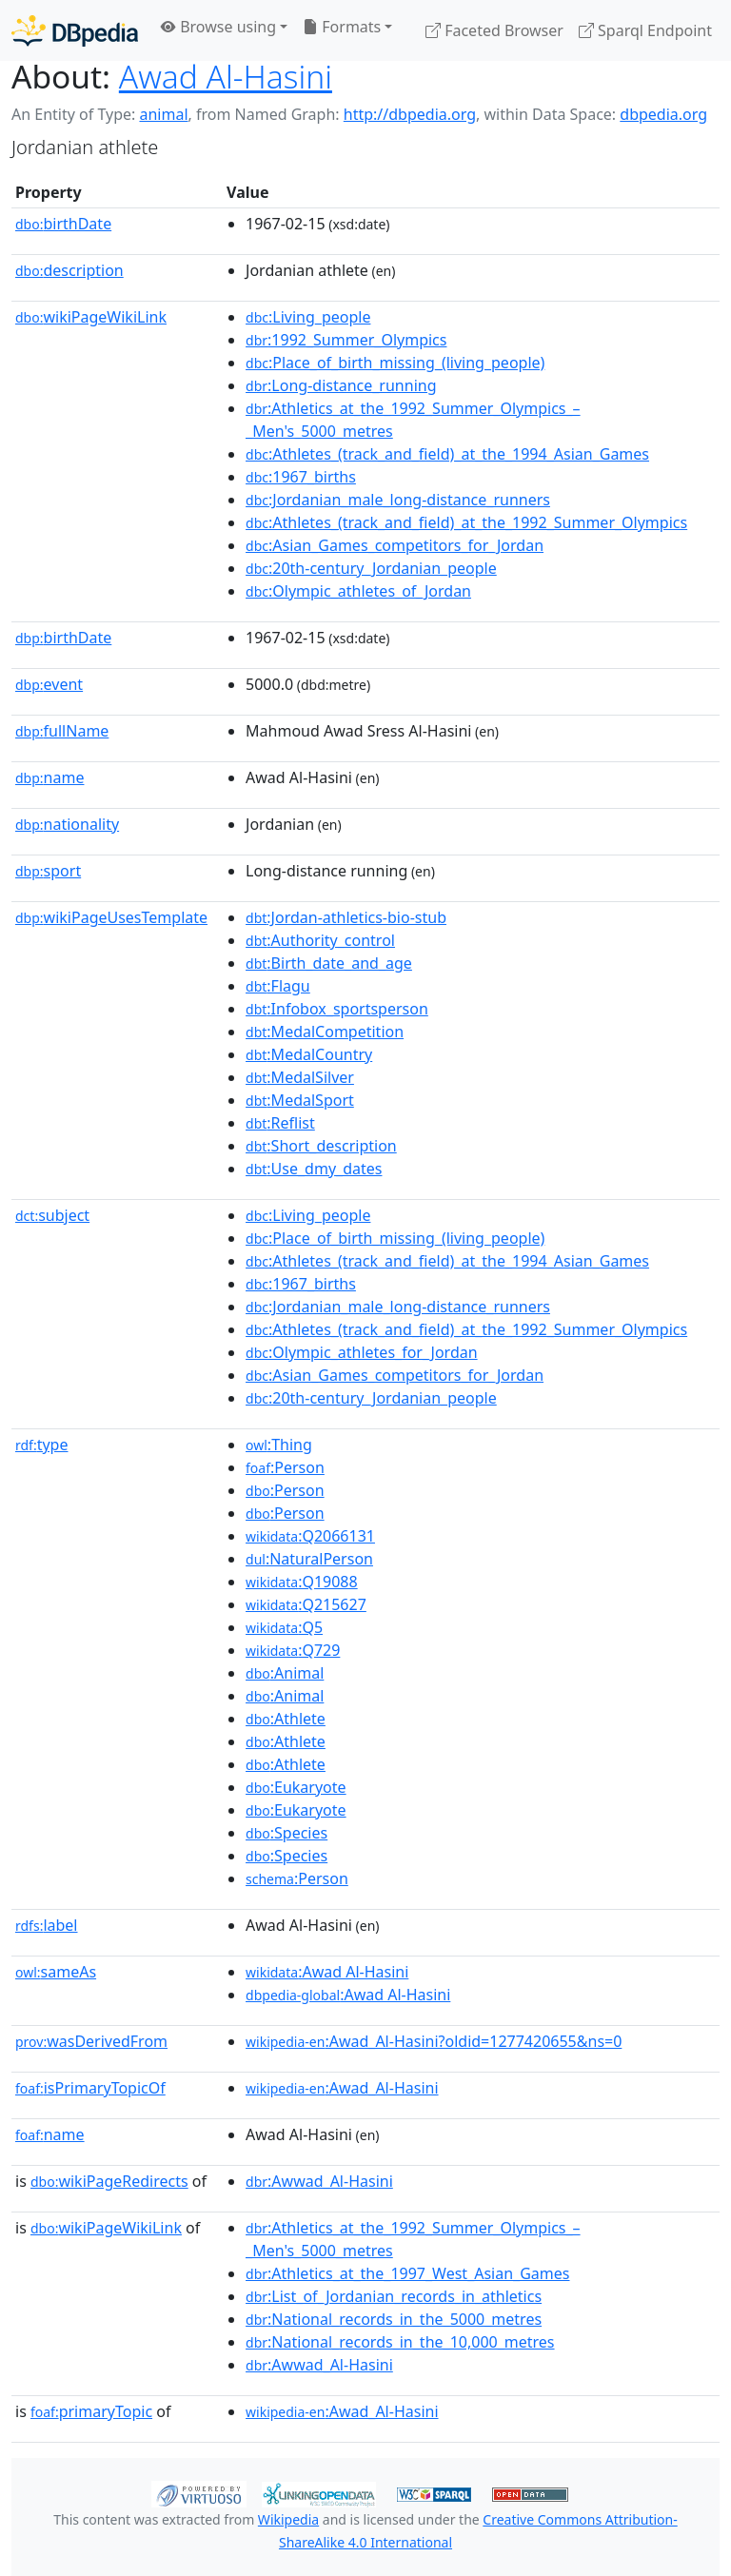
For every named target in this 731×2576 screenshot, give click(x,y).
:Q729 (293, 1650)
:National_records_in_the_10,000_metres (400, 2341)
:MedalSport (300, 1100)
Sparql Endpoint (645, 30)
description (69, 270)
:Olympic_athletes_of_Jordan (358, 590)
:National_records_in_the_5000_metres (394, 2319)
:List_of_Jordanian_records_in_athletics (394, 2296)
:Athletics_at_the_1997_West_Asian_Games (407, 2273)
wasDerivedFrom (91, 2041)
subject (52, 1215)
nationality (67, 824)
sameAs (55, 1971)
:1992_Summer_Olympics (346, 339)
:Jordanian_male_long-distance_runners (398, 499)
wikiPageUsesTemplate (111, 917)
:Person (285, 1467)
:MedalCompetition (325, 1031)
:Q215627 (306, 1604)
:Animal (285, 1672)
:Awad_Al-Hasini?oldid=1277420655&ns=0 (434, 2041)
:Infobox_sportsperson (337, 1008)
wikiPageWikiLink (91, 316)
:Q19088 (302, 1581)
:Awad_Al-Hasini (342, 2087)
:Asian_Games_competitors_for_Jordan (394, 545)
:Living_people (308, 316)
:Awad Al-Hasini (327, 1971)
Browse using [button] (218, 26)
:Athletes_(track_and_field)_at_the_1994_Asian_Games (447, 453)
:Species (286, 1832)
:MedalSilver (300, 1077)
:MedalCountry (309, 1054)
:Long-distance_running (341, 385)
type (42, 1444)
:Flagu (278, 985)
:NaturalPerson (309, 1558)
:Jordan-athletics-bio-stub (346, 917)
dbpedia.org (663, 114)
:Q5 (284, 1627)
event (49, 684)
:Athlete (286, 1718)
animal (163, 114)
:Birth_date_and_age (329, 963)
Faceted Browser (494, 30)
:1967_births (301, 476)
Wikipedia (288, 2519)
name (49, 777)
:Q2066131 (310, 1535)
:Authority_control (320, 940)
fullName (62, 730)
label (46, 1925)
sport (48, 870)
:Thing (279, 1444)
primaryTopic (91, 2411)
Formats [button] (342, 26)
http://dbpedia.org (410, 114)
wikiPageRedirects (109, 2181)
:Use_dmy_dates (314, 1168)
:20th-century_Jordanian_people (371, 568)
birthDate (63, 223)
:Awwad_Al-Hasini (319, 2181)
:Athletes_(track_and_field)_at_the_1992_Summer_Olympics (466, 522)
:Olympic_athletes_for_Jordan (362, 1352)
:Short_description (321, 1145)
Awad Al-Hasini (225, 76)
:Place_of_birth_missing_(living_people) (395, 362)
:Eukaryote (296, 1787)
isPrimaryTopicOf (90, 2087)
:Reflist (280, 1122)
